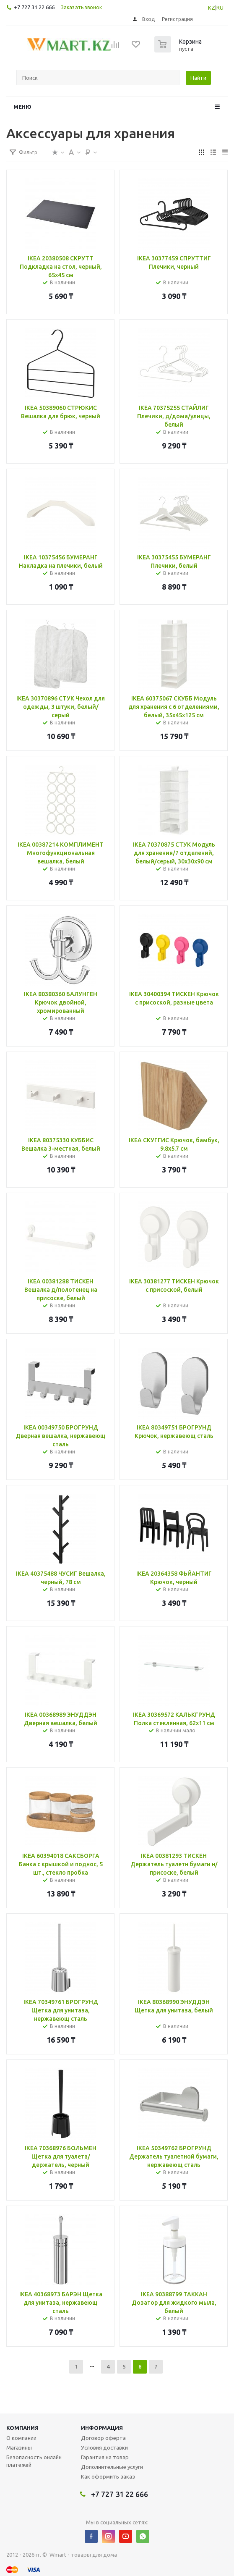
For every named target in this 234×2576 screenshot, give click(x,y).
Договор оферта (103, 2438)
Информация (102, 2428)
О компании (21, 2438)
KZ (211, 7)
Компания (22, 2428)
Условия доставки (104, 2447)
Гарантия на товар (105, 2457)
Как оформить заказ (108, 2476)
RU (220, 7)
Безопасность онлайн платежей (34, 2461)
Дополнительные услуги (112, 2467)
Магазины (19, 2447)
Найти (198, 78)
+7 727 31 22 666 (34, 7)
